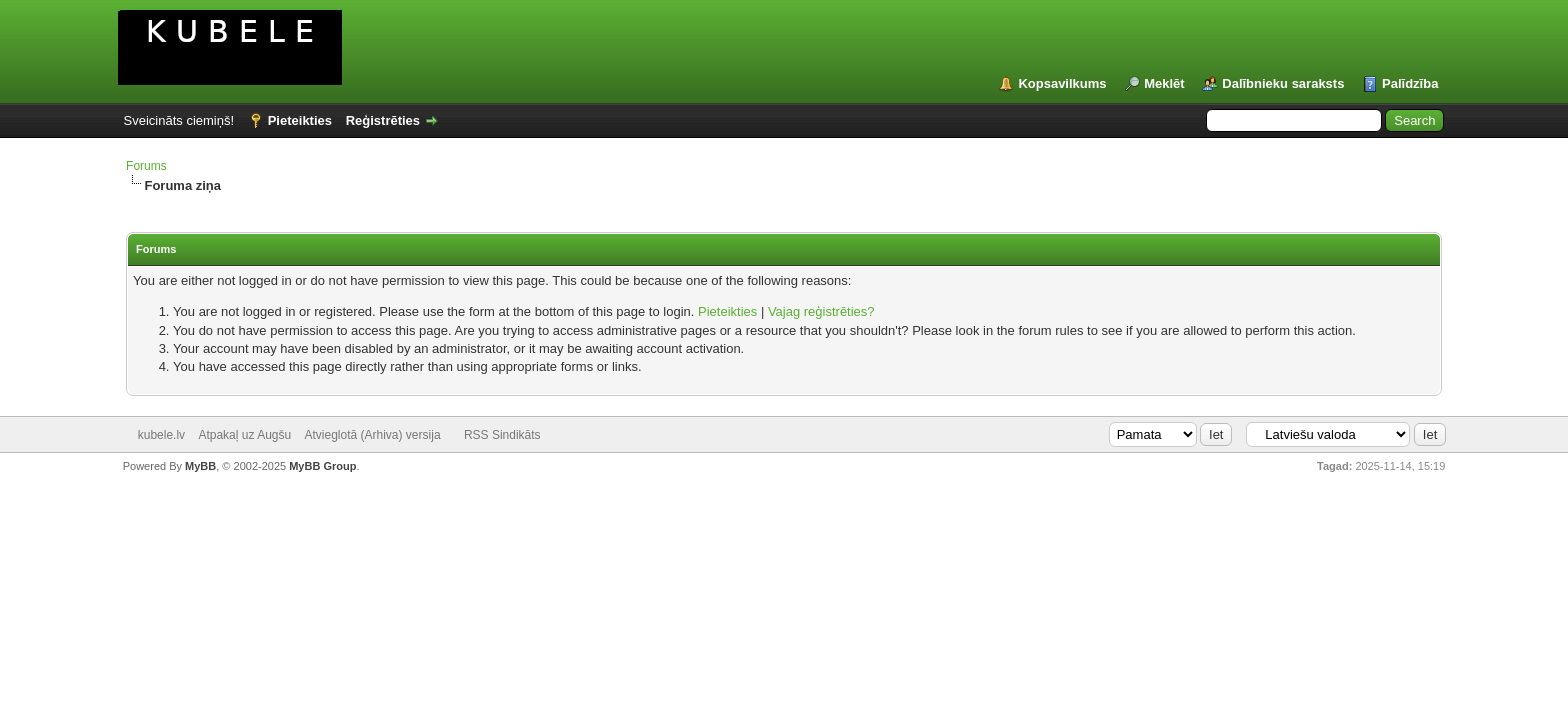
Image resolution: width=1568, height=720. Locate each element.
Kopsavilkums (1062, 83)
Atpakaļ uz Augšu (244, 435)
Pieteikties (300, 120)
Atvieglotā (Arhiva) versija (373, 435)
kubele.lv (161, 435)
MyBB (200, 466)
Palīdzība (1410, 83)
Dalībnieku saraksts (1283, 83)
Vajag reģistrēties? (821, 311)
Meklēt (1164, 83)
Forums (146, 166)
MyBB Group (322, 466)
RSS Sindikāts (502, 435)
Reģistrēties (383, 120)
